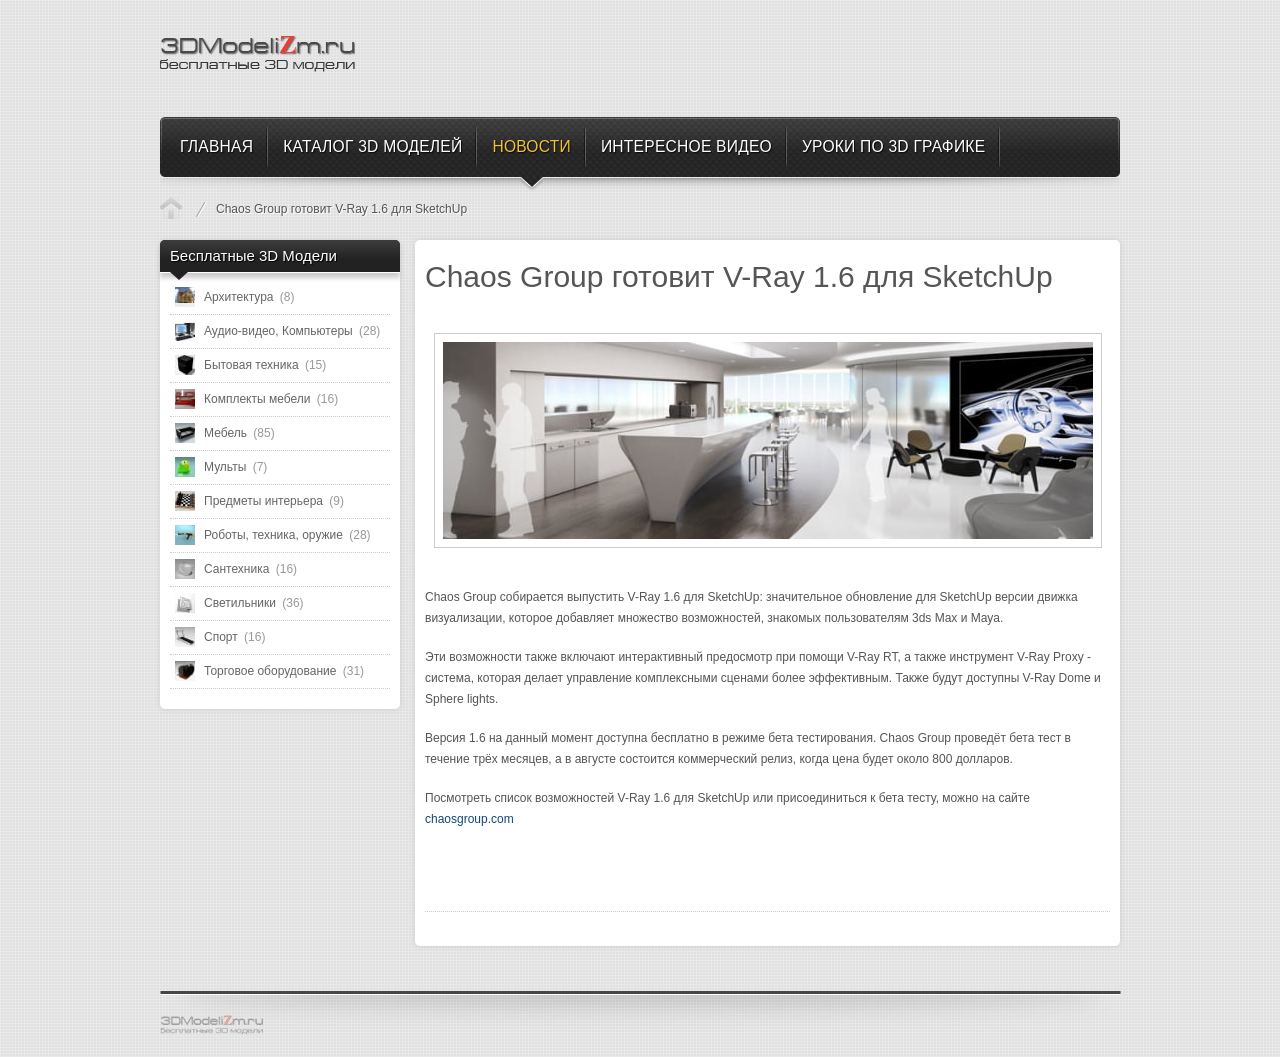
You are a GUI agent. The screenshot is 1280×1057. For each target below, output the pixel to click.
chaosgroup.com (469, 819)
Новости (171, 208)
